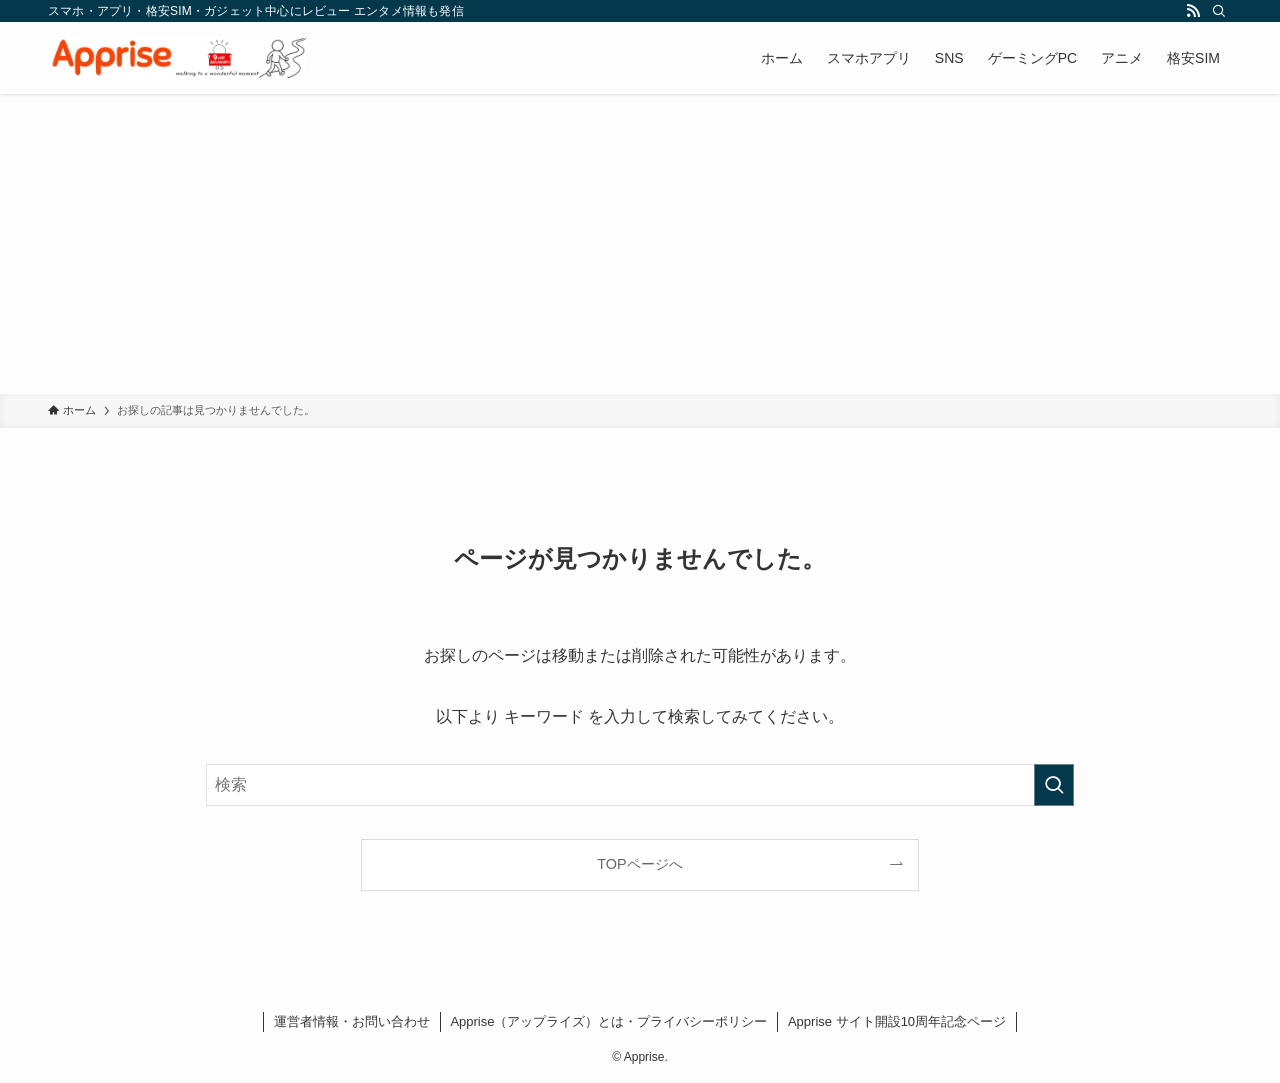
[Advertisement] (640, 244)
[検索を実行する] (1054, 785)
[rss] (1193, 11)
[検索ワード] (640, 785)
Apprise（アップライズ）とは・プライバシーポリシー (608, 1021)
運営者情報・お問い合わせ (352, 1021)
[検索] (1219, 11)
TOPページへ (639, 864)
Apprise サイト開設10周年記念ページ (897, 1021)
